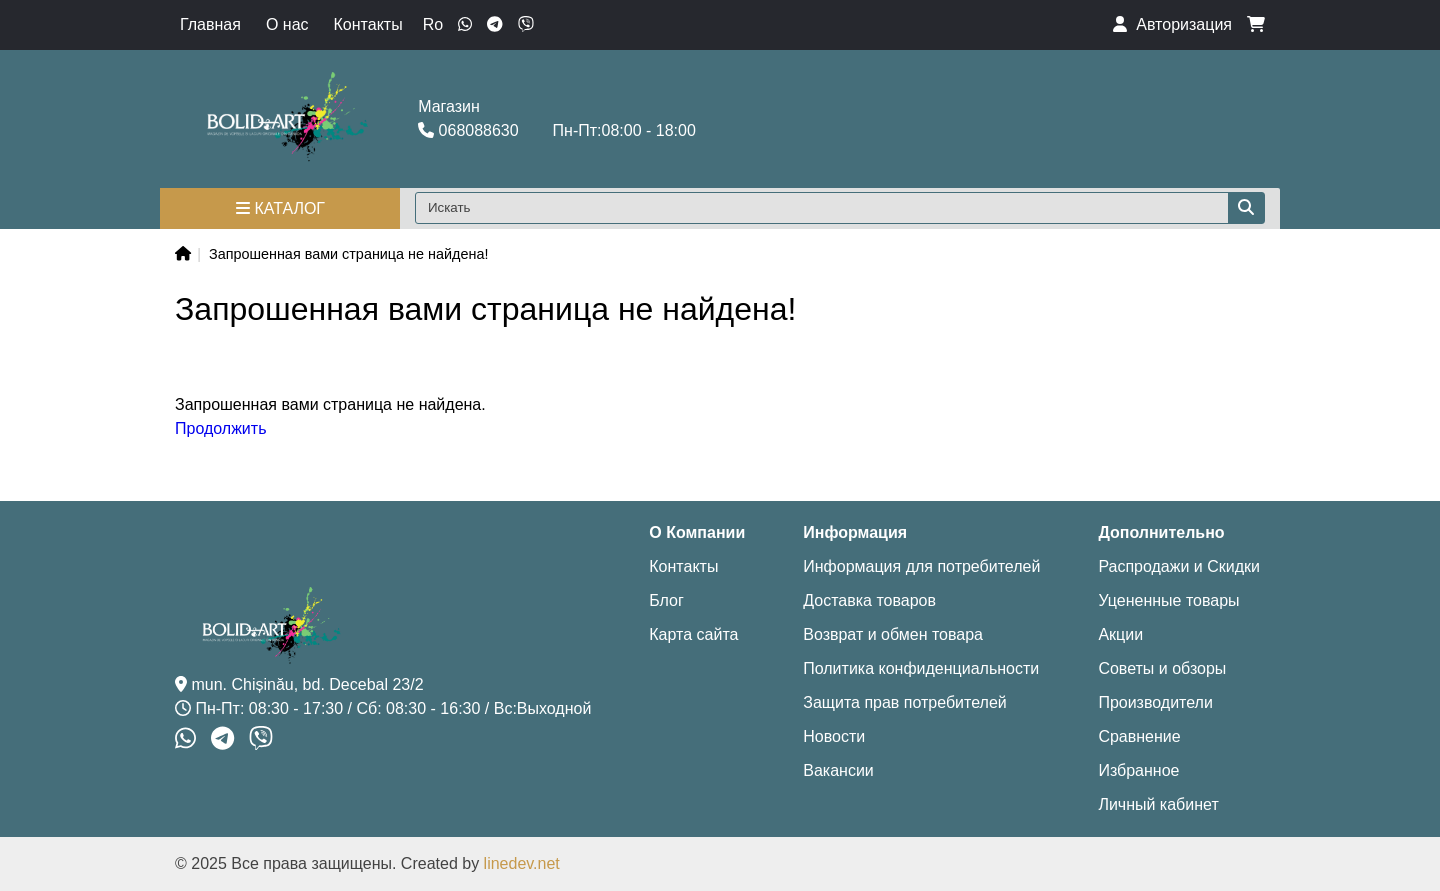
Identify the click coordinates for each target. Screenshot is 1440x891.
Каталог (280, 208)
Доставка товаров (869, 600)
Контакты (368, 24)
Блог (666, 600)
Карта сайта (693, 634)
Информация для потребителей (921, 566)
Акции (1120, 634)
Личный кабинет (1158, 804)
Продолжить (220, 428)
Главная (210, 24)
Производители (1155, 702)
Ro (433, 24)
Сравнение (1139, 736)
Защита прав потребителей (905, 702)
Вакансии (838, 770)
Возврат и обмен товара (893, 634)
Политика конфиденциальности (921, 668)
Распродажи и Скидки (1179, 566)
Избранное (1138, 770)
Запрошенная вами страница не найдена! (348, 254)
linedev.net (522, 863)
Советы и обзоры (1162, 668)
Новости (834, 736)
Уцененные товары (1168, 600)
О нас (287, 24)
